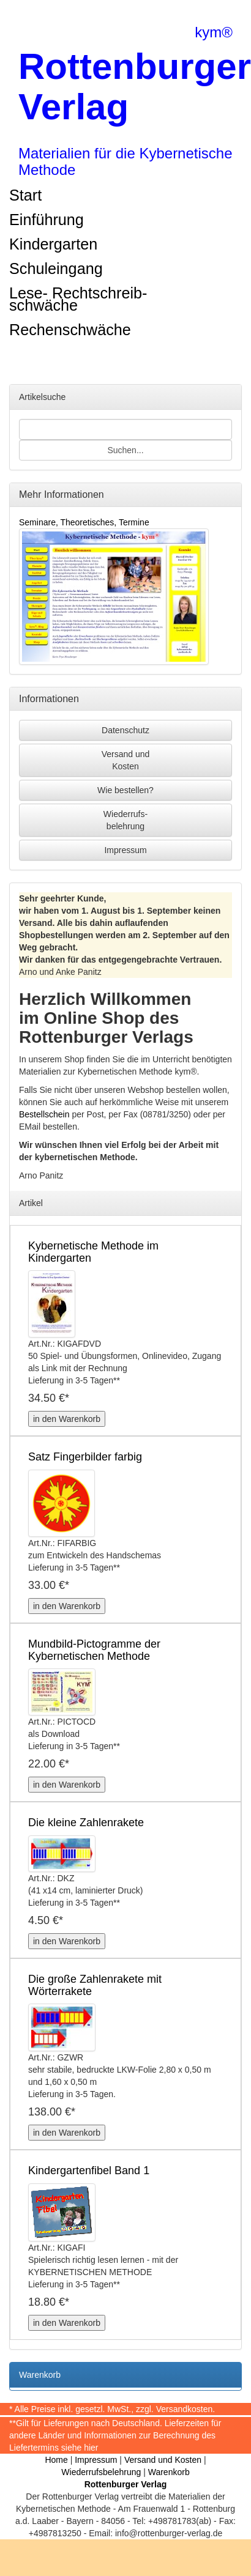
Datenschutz (125, 730)
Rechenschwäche (70, 329)
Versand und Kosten (162, 2460)
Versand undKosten (126, 760)
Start (25, 195)
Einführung (46, 219)
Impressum (125, 850)
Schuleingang (56, 268)
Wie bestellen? (125, 790)
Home (56, 2460)
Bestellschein (44, 1114)
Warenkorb (169, 2472)
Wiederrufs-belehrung (125, 820)
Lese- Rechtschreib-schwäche (78, 299)
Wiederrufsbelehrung (101, 2472)
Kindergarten (53, 244)
